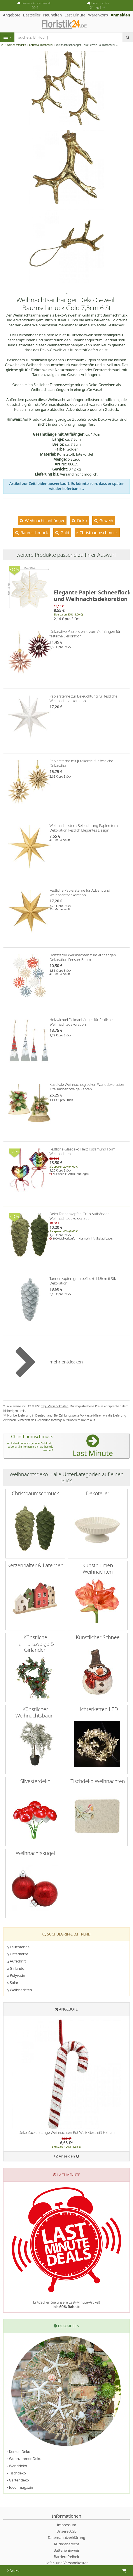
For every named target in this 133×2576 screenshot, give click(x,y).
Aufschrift (16, 1961)
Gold (64, 532)
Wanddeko (17, 2465)
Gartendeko (18, 2480)
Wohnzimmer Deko (24, 2458)
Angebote (68, 2009)
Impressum (66, 2524)
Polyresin (16, 1975)
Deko (81, 520)
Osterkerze (17, 1953)
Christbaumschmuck (98, 532)
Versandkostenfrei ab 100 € (36, 5)
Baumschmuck (33, 532)
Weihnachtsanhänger (44, 520)
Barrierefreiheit (66, 2556)
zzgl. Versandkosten (54, 1406)
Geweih (105, 520)
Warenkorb (98, 15)
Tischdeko (16, 2473)
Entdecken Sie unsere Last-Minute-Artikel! (66, 2304)
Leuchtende (18, 1946)
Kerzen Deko (18, 2451)
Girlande (15, 1968)
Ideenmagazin (20, 2487)
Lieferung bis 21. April (99, 5)
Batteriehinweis (66, 2550)
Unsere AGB (66, 2531)
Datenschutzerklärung (66, 2537)
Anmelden (120, 15)
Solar (12, 1982)
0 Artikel (13, 2570)
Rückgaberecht (66, 2543)
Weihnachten (19, 1989)
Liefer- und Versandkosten (66, 2562)
